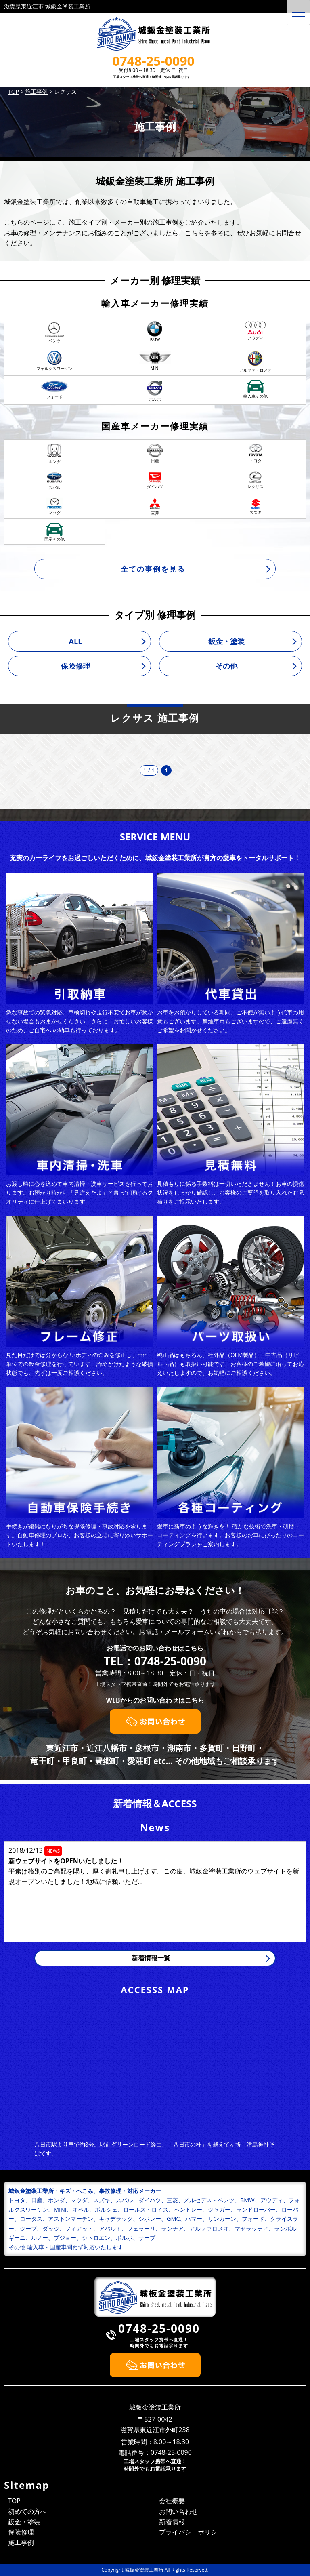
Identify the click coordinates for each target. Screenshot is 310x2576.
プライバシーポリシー (191, 2532)
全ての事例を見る (153, 569)
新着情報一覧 (151, 1957)
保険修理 (75, 666)
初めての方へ (27, 2511)
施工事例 (21, 2542)
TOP (14, 2500)
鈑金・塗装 (226, 641)
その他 (226, 666)
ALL (75, 641)
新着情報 (172, 2521)
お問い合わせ (178, 2511)
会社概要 (172, 2500)
